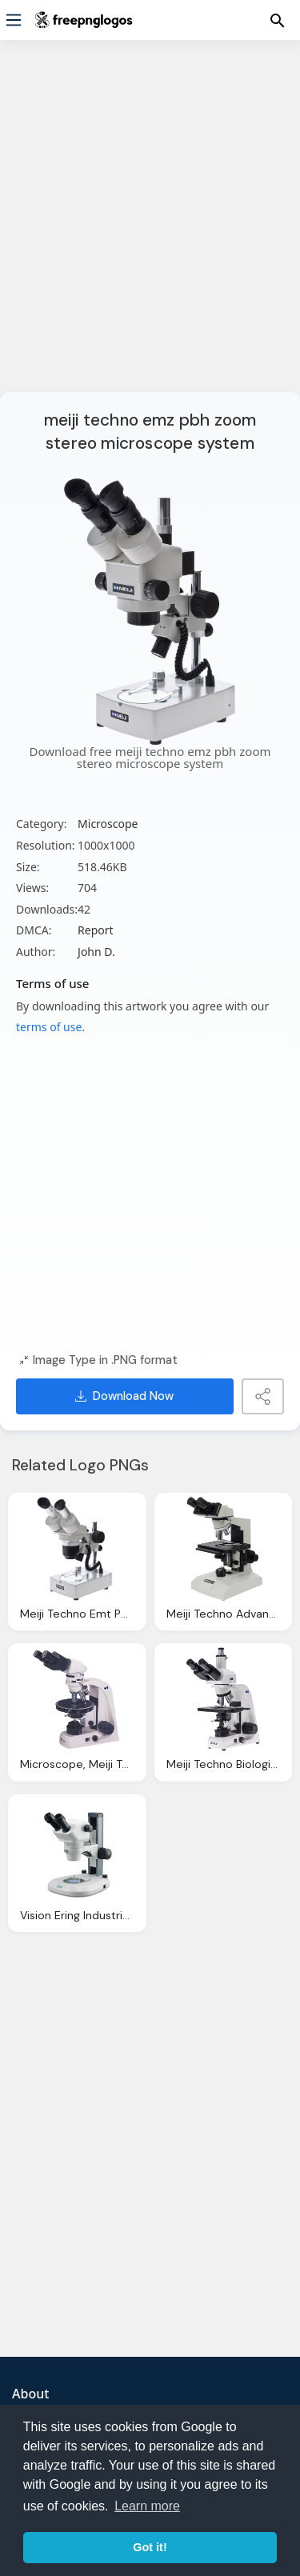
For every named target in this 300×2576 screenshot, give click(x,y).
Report (96, 930)
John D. (96, 951)
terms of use (49, 1026)
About (30, 2393)
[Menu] (13, 20)
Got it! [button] (149, 2547)
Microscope (108, 823)
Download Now (124, 1396)
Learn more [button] (147, 2506)
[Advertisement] (150, 226)
